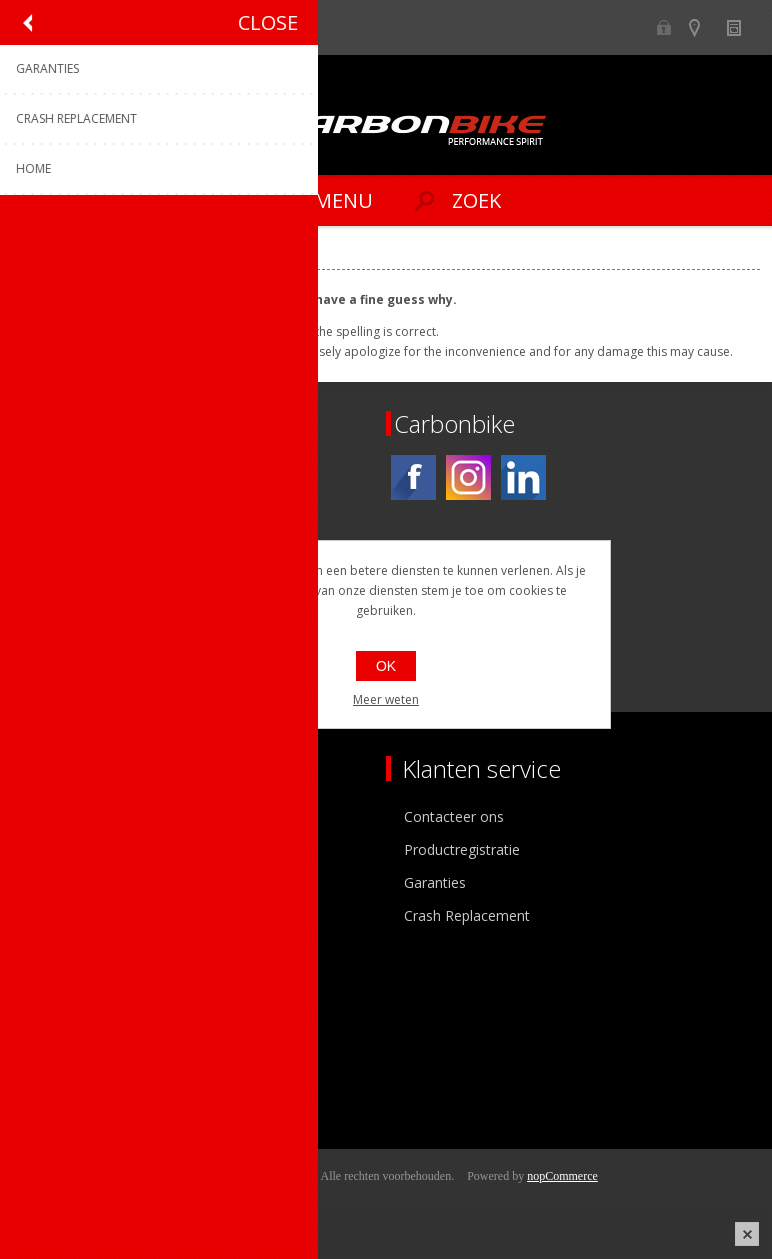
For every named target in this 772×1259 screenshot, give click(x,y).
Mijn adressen (73, 1044)
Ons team (60, 849)
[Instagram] (468, 477)
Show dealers (703, 27)
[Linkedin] (523, 477)
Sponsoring (64, 915)
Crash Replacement (467, 915)
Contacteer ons (454, 816)
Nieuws (742, 27)
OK (386, 666)
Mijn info (56, 1011)
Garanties (435, 882)
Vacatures (60, 882)
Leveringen (63, 1077)
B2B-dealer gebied (664, 27)
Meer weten (386, 699)
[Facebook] (413, 477)
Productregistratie (462, 849)
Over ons (57, 816)
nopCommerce (562, 1176)
